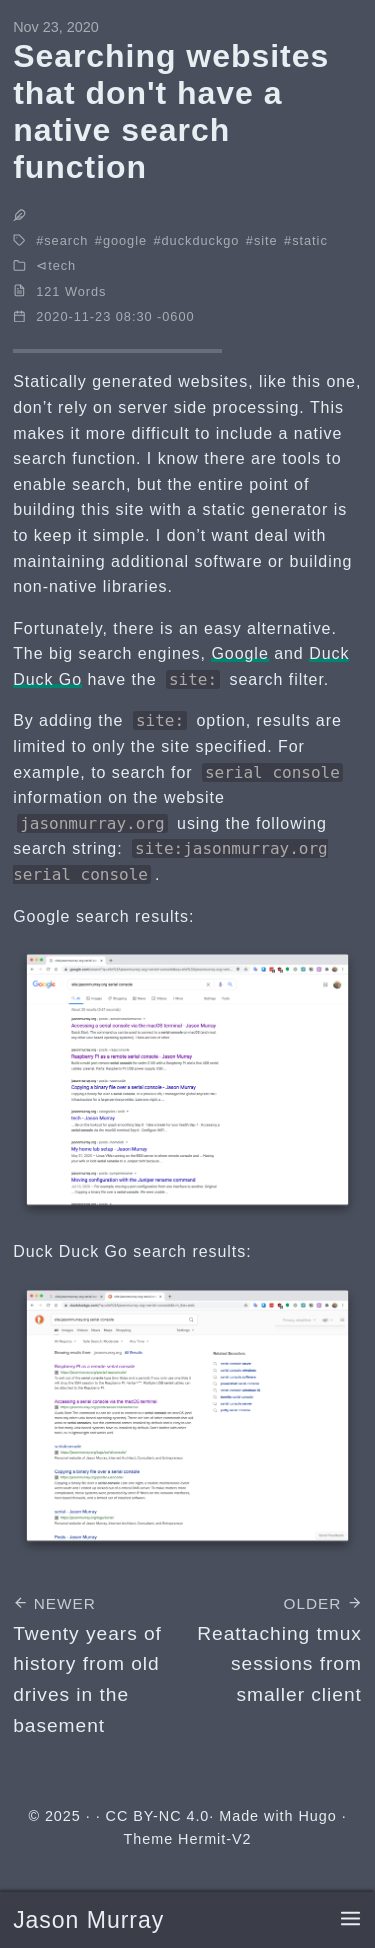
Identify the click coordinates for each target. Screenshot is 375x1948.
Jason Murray (88, 1920)
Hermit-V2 (214, 1839)
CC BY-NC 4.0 (158, 1816)
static (310, 240)
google (125, 240)
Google (239, 653)
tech (62, 265)
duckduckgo (201, 240)
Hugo (317, 1816)
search (66, 240)
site (266, 240)
